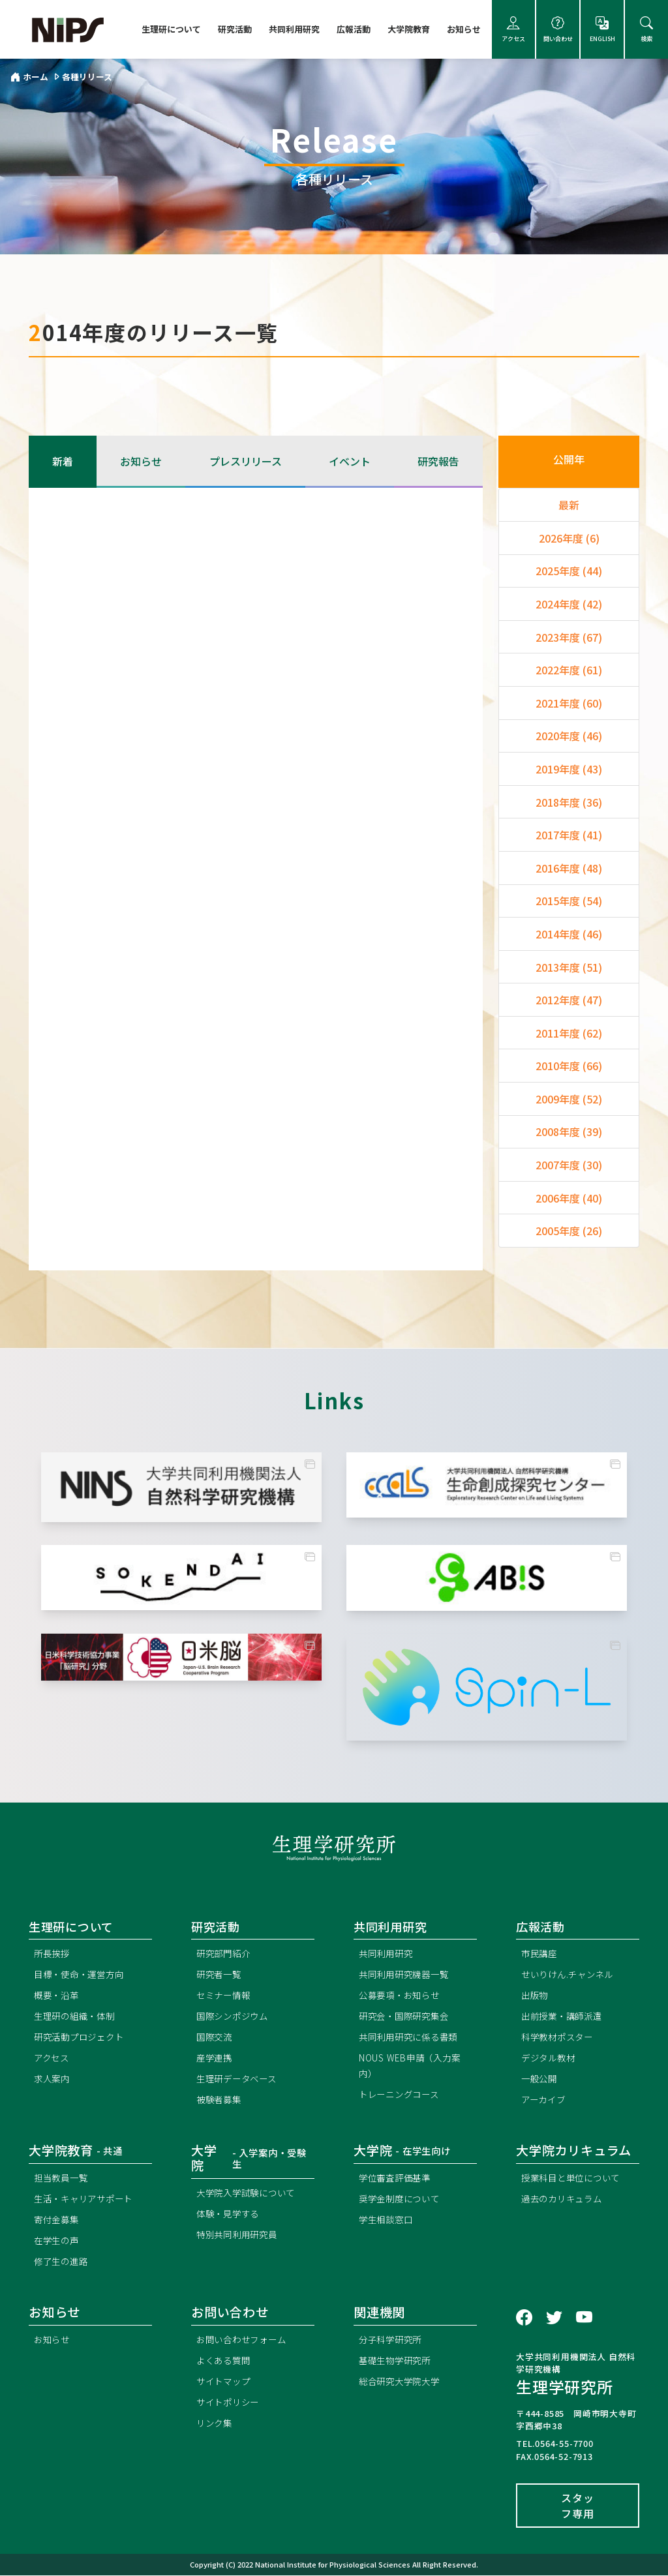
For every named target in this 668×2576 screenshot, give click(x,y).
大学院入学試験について (249, 2193)
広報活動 (354, 29)
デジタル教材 (550, 2058)
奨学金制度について (402, 2199)
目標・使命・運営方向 (82, 1975)
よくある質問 (225, 2361)
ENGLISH (602, 29)
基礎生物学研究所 (397, 2361)
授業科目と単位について (574, 2178)
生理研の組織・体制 (77, 2017)
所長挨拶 (53, 1954)
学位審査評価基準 (397, 2178)
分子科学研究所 (393, 2340)
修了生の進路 (63, 2262)
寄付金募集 (58, 2220)
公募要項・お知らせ (402, 1996)
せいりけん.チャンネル (570, 1975)
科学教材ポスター (559, 2037)
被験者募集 (220, 2100)
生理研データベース (239, 2079)
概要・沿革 (58, 1996)
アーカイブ (545, 2100)
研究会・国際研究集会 (407, 2017)
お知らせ (464, 29)
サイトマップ (225, 2382)
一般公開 (540, 2079)
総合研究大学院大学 (402, 2382)
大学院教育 (408, 29)
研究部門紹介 (225, 1954)
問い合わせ (557, 29)
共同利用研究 (294, 29)
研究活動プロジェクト (82, 2037)
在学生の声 (58, 2241)
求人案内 (53, 2079)
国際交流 (215, 2037)
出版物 (535, 1996)
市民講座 (540, 1954)
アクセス (513, 29)
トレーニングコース (402, 2095)
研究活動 (235, 29)
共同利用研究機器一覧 (407, 1975)
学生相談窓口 (388, 2220)
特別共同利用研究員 (239, 2235)
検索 (646, 29)
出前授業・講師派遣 (564, 2017)
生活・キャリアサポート (87, 2199)
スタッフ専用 (577, 2506)
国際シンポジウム (234, 2017)
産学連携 (215, 2058)
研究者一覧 (220, 1975)
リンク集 (215, 2424)
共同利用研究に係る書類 (412, 2037)
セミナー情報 (225, 1996)
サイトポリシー (230, 2403)
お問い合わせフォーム (244, 2340)
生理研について (171, 29)
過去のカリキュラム (564, 2199)
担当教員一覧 (63, 2178)
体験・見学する (230, 2214)
